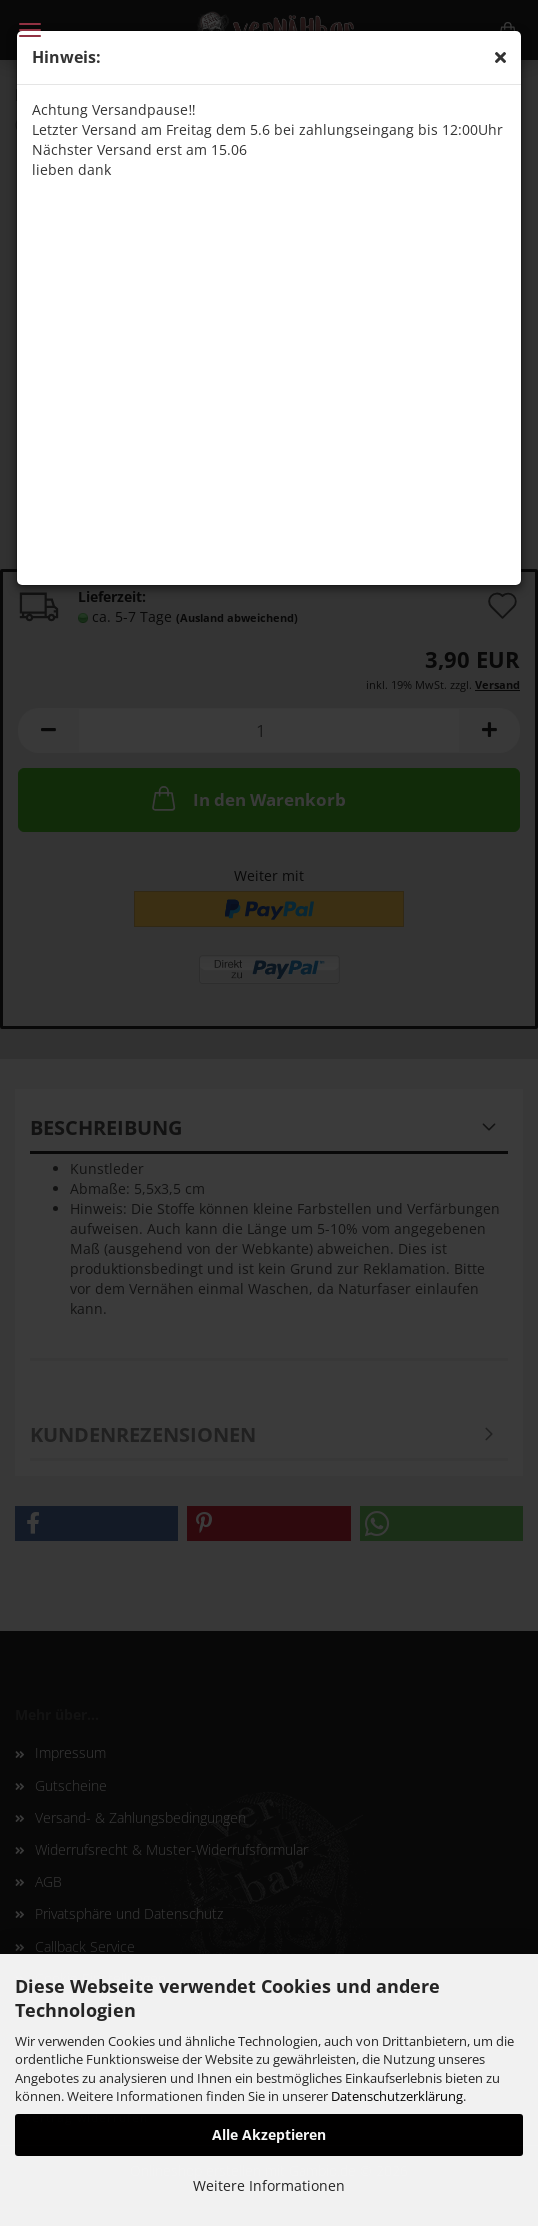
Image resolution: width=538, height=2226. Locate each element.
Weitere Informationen (269, 2185)
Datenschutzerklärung (397, 2096)
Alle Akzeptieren (269, 2134)
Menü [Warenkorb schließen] (30, 30)
